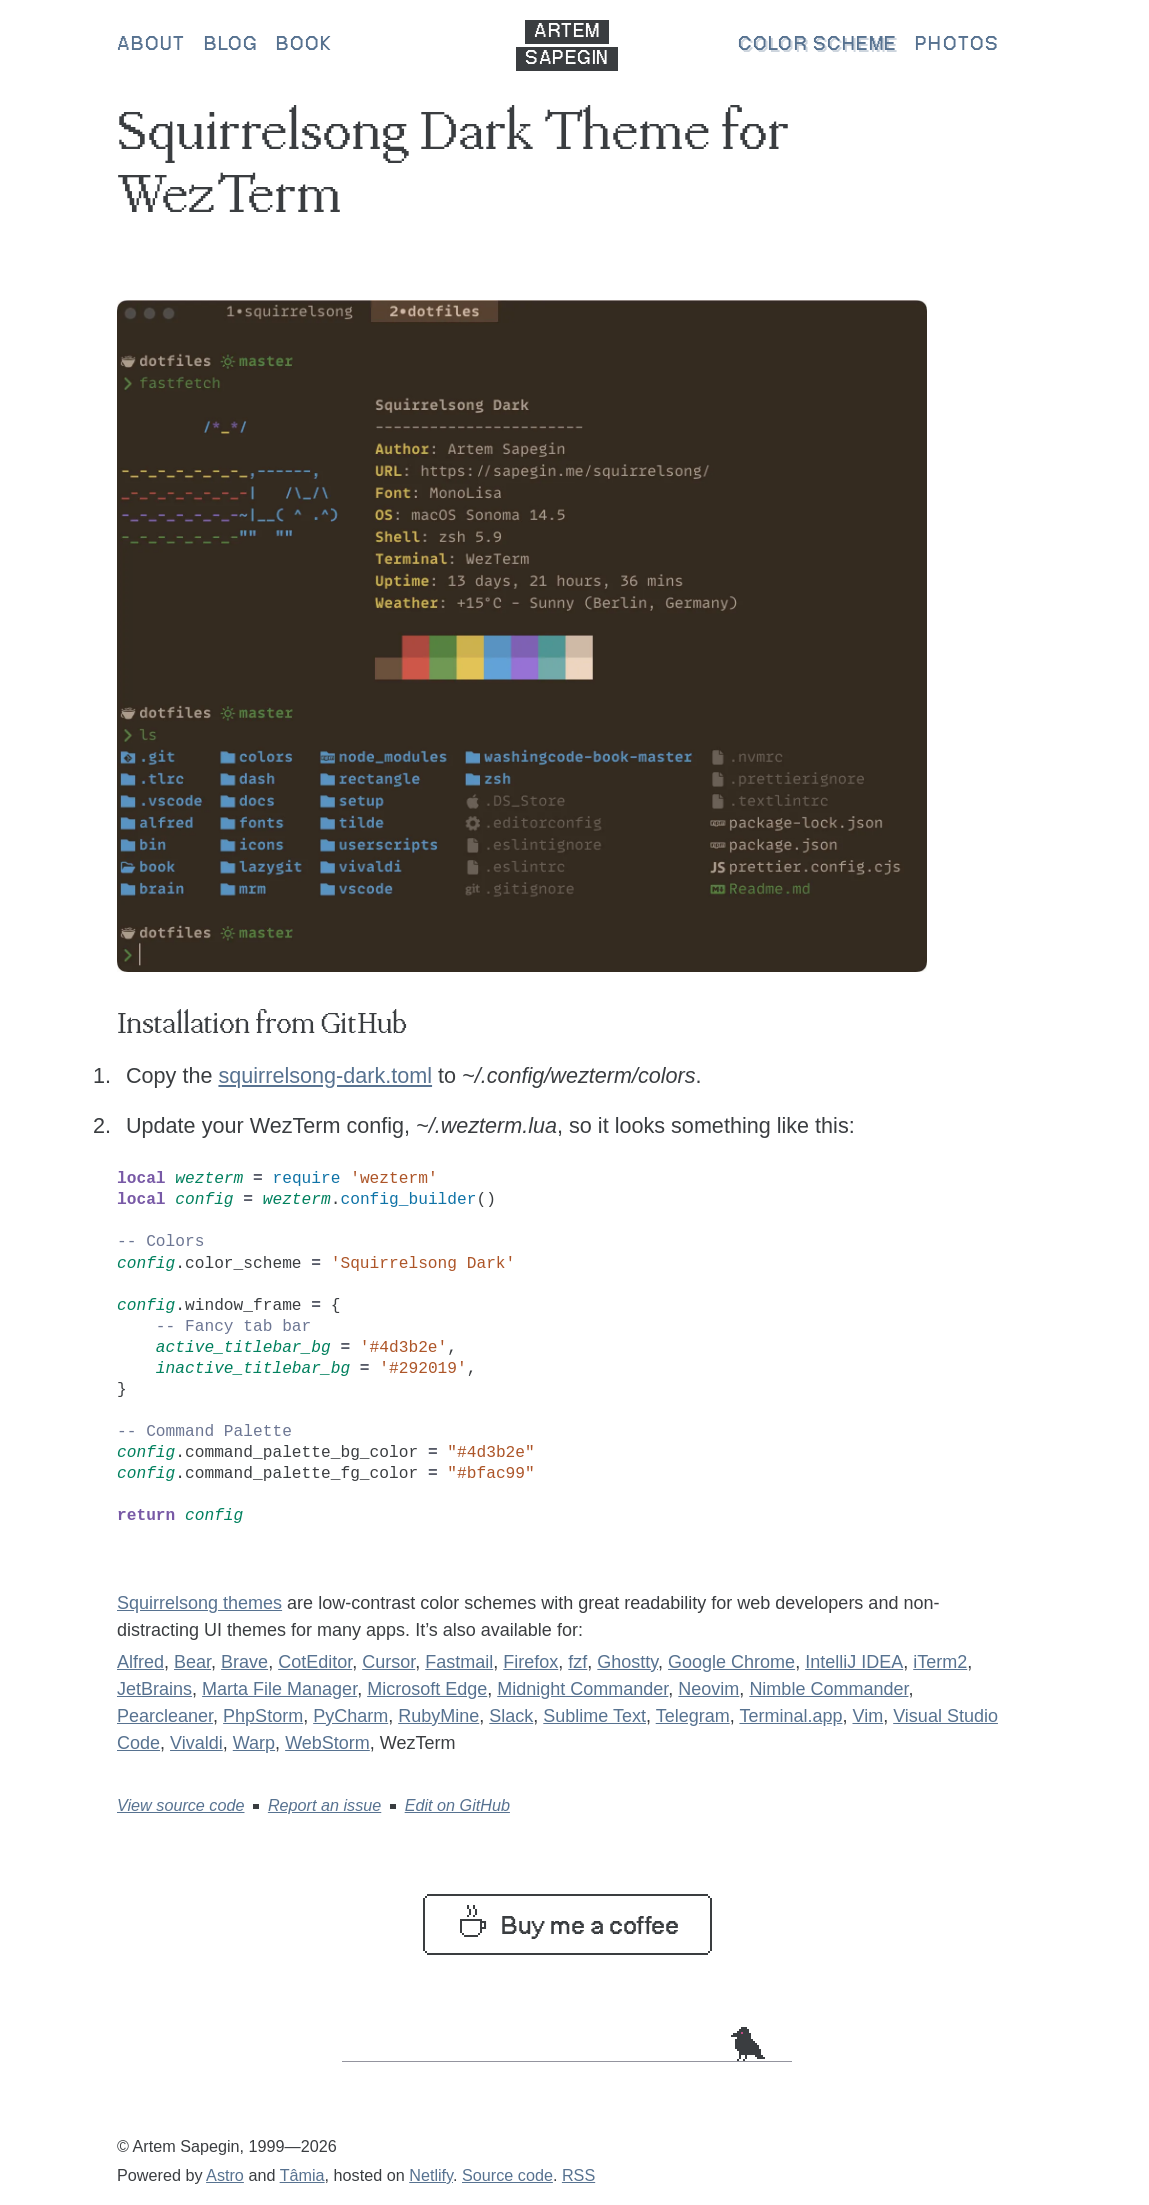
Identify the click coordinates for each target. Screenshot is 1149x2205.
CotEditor (315, 1662)
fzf (577, 1662)
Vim (867, 1716)
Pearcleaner (165, 1716)
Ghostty (627, 1662)
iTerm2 (940, 1662)
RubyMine (438, 1716)
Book (304, 45)
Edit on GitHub (457, 1805)
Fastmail (459, 1662)
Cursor (388, 1662)
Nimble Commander (828, 1689)
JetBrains (154, 1689)
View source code (180, 1805)
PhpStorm (263, 1716)
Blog (231, 45)
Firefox (530, 1662)
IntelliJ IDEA (854, 1662)
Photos (957, 45)
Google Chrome (731, 1662)
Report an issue (324, 1805)
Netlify (431, 2175)
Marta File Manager (279, 1689)
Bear (192, 1662)
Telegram (693, 1716)
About (151, 45)
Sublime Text (594, 1716)
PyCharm (350, 1716)
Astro (225, 2175)
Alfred (140, 1662)
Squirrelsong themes (199, 1603)
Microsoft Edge (427, 1689)
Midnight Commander (582, 1689)
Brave (244, 1662)
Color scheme (817, 45)
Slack (511, 1716)
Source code (507, 2175)
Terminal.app (790, 1716)
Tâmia (302, 2175)
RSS (578, 2175)
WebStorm (327, 1743)
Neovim (708, 1689)
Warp (254, 1743)
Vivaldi (196, 1743)
